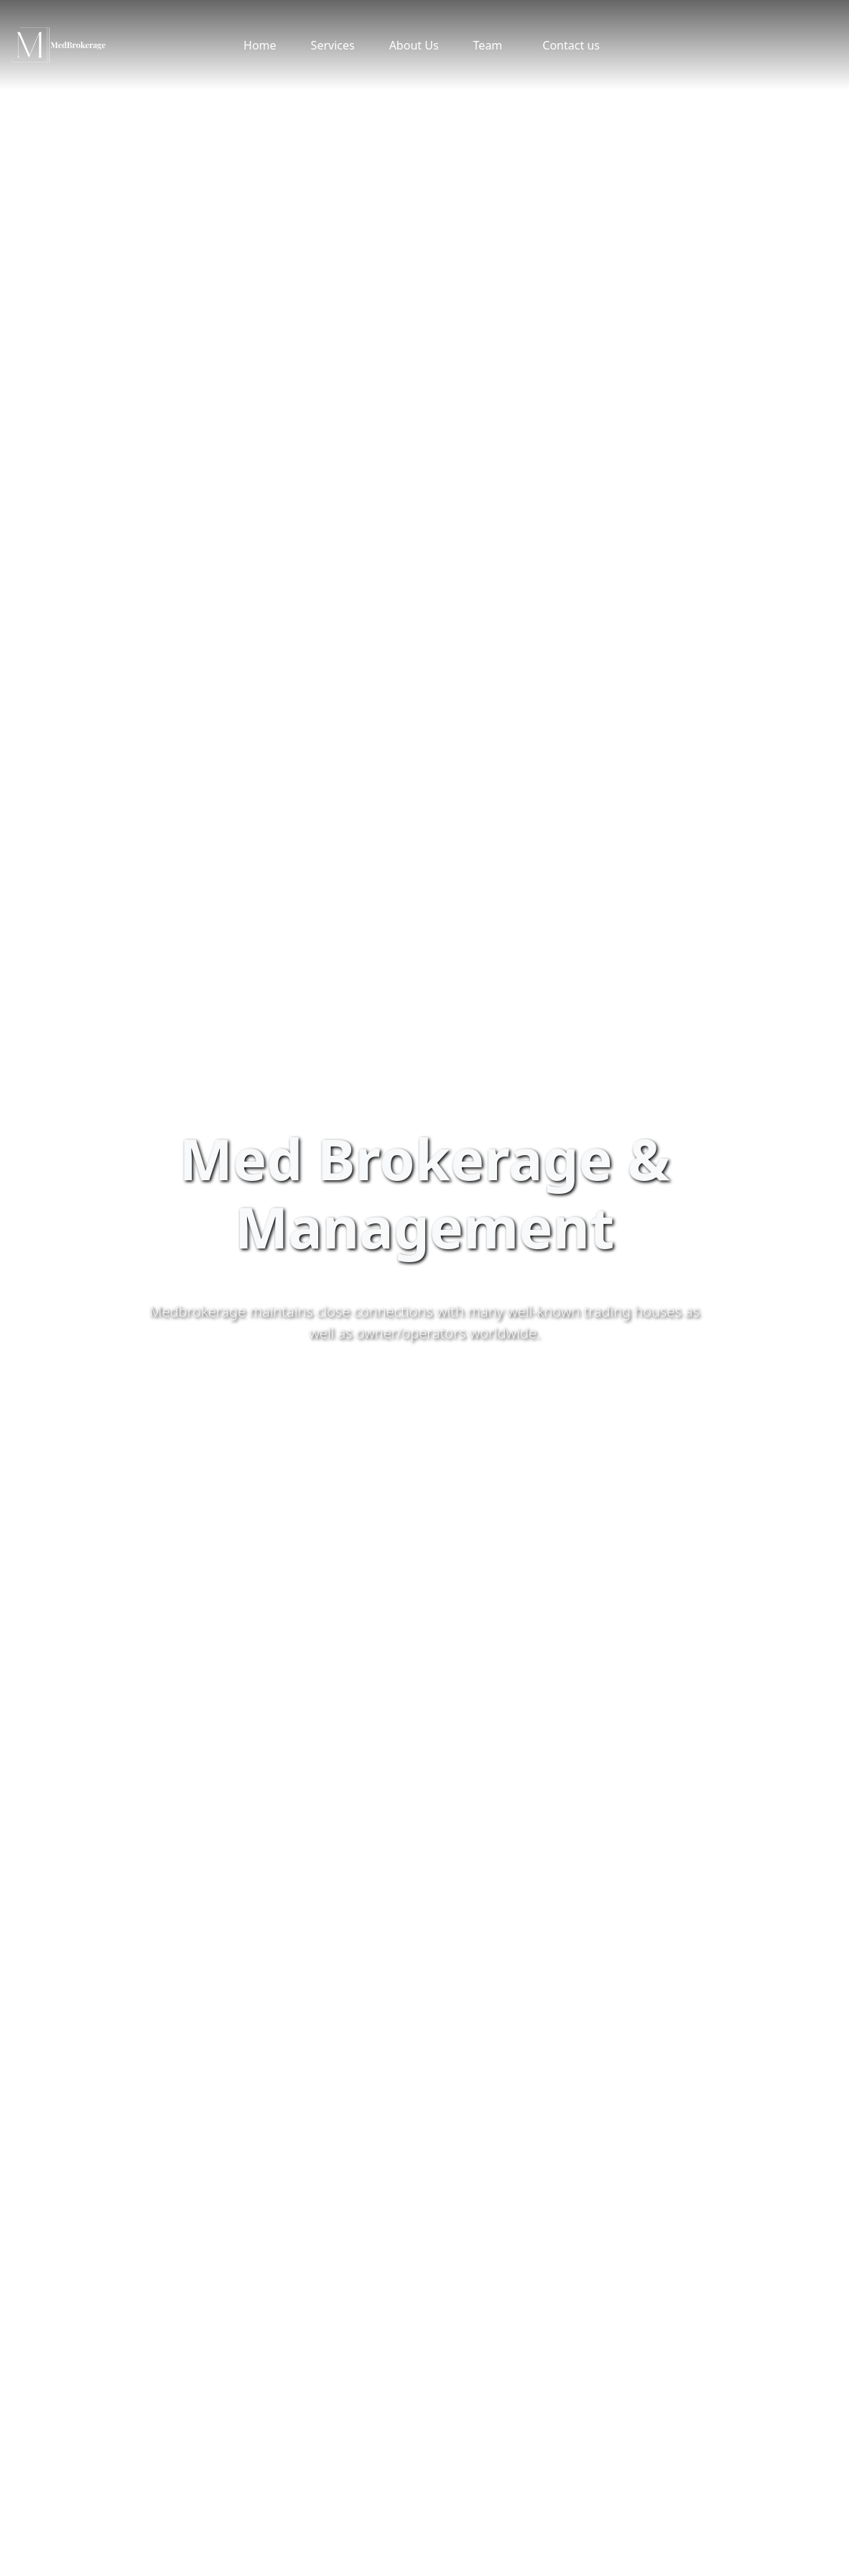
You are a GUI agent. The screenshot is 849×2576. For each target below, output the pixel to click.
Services (333, 45)
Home (260, 45)
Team (488, 45)
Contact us (571, 45)
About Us (414, 45)
